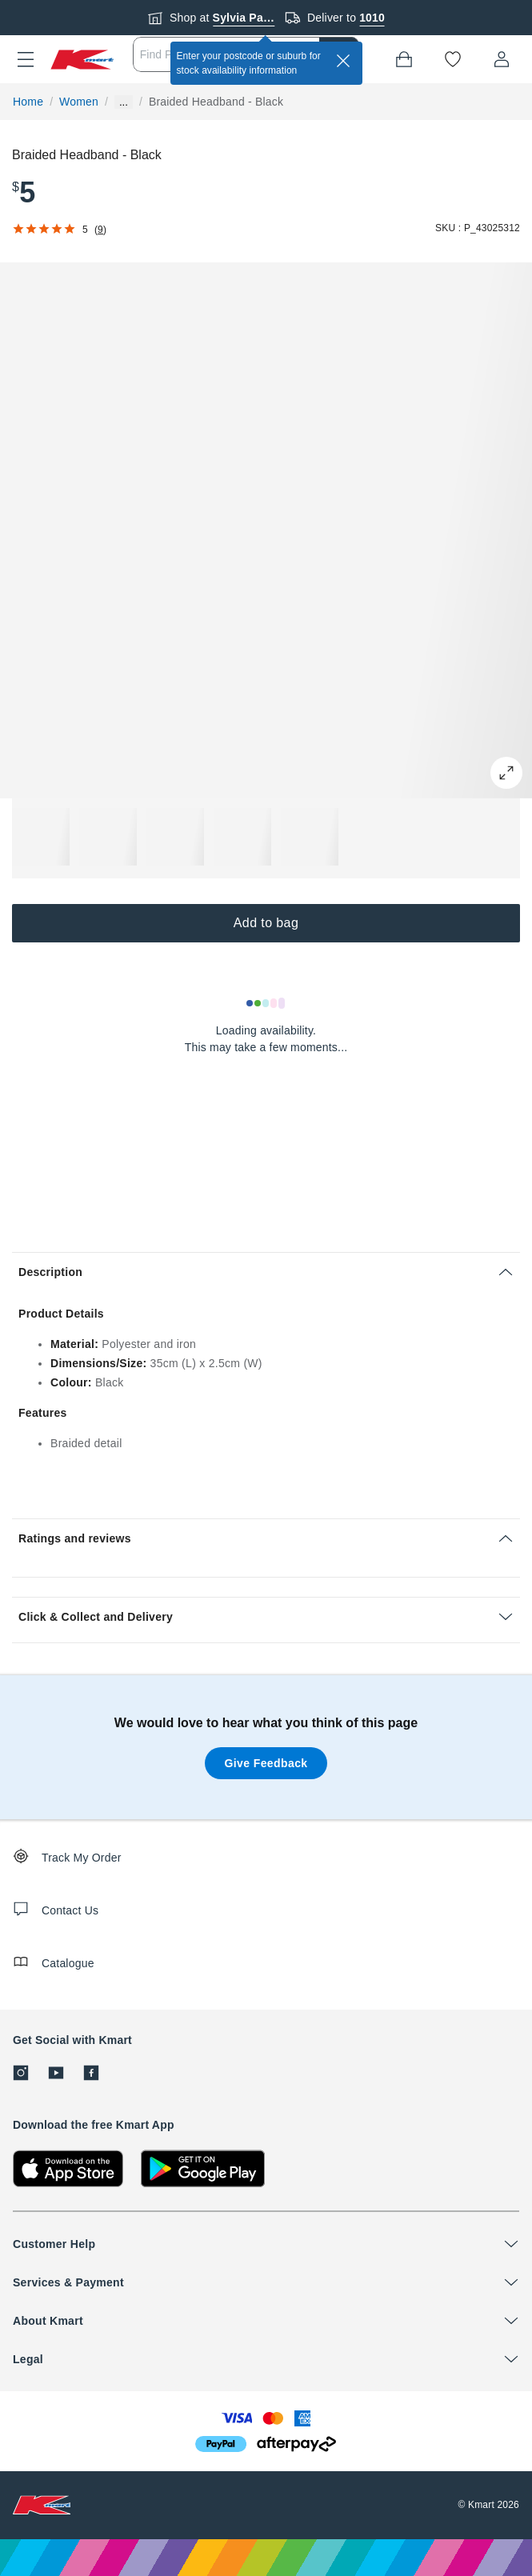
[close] (343, 61)
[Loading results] (266, 1003)
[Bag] (404, 59)
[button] (25, 59)
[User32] (501, 59)
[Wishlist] (452, 59)
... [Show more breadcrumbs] (123, 102)
